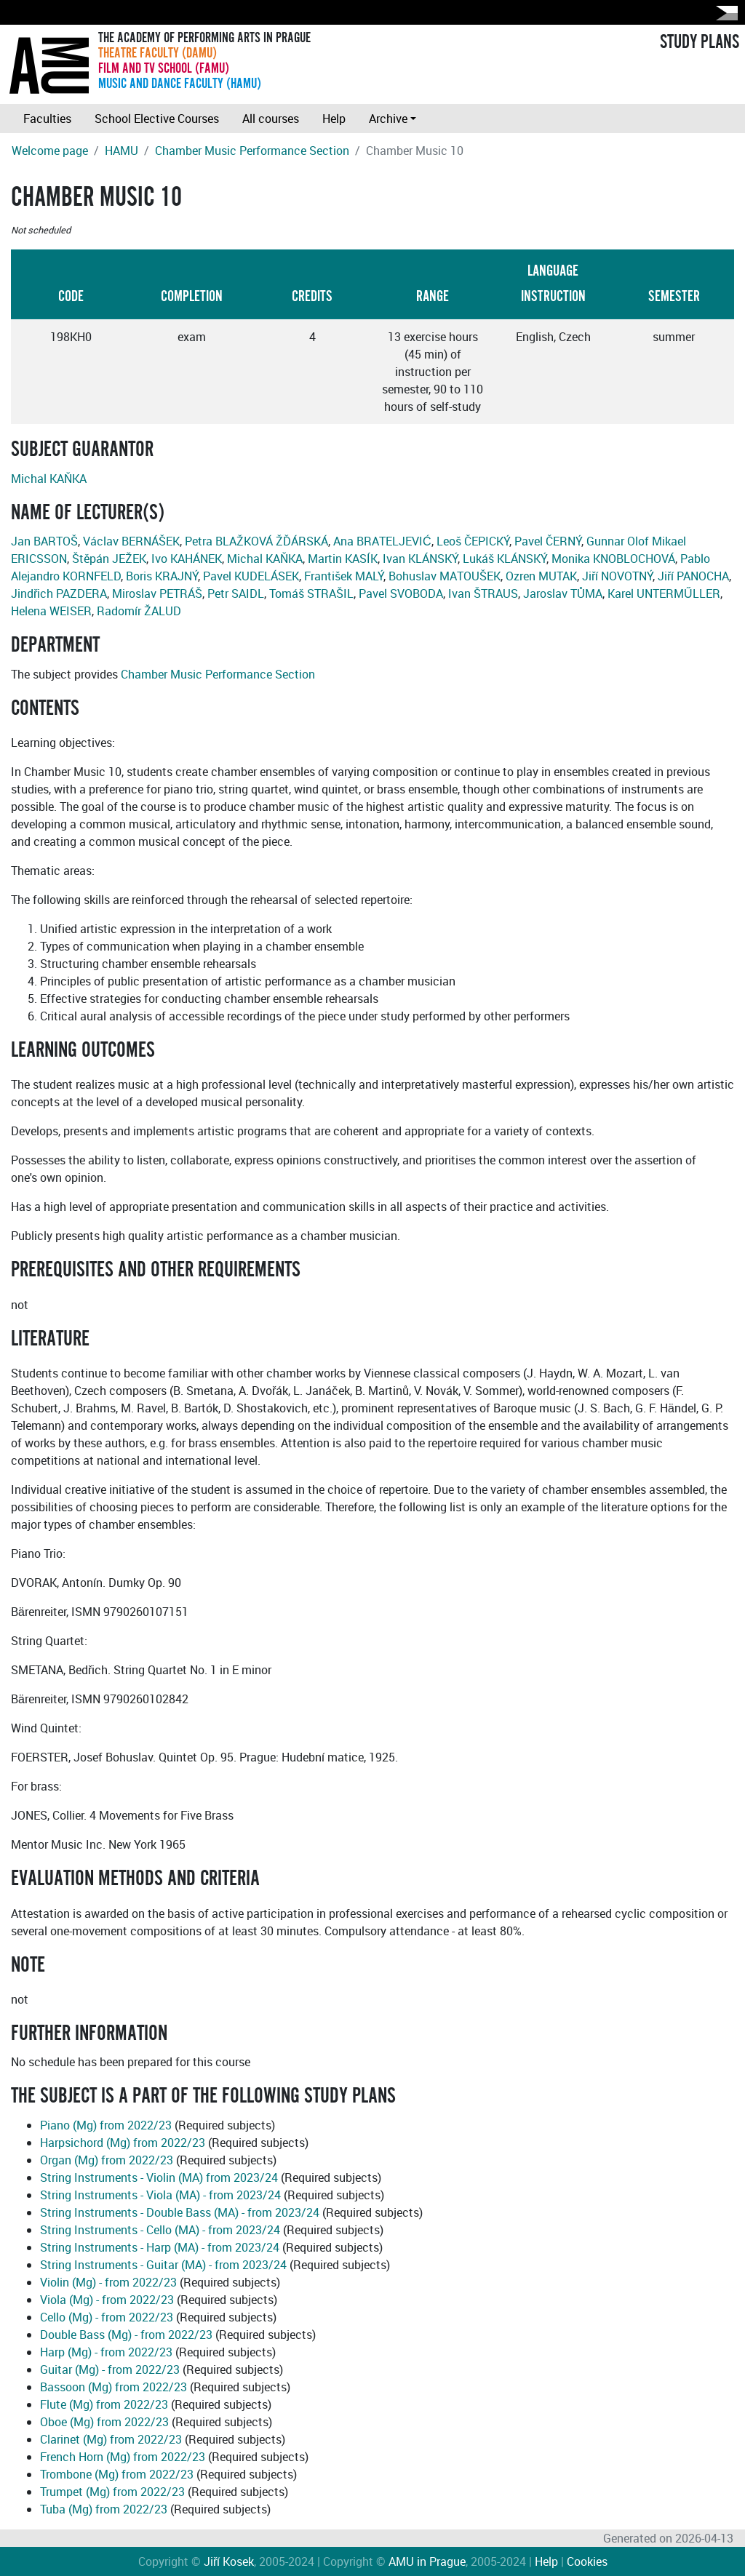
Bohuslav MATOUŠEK (445, 576)
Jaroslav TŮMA (562, 593)
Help (334, 119)
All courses (270, 119)
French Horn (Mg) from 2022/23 (122, 2457)
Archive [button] (388, 119)
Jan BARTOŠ (44, 541)
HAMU (121, 151)
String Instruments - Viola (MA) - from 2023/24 (160, 2195)
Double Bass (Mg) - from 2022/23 (126, 2335)
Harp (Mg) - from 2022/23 (106, 2352)
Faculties (47, 119)
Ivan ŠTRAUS (483, 593)
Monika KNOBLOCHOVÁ (613, 559)
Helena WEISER (51, 611)
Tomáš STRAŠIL (311, 593)
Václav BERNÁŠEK (131, 541)
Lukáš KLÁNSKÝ (504, 559)
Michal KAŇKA (49, 479)
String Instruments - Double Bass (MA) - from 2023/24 (179, 2212)
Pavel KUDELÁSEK (251, 576)
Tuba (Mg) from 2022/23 (103, 2509)
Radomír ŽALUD (139, 611)
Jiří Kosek (229, 2561)
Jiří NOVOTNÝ (617, 576)
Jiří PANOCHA (693, 576)
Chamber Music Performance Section (252, 151)
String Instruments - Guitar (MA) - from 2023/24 (163, 2265)
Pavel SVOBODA (401, 593)
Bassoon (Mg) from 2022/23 (113, 2387)
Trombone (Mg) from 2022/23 (117, 2474)
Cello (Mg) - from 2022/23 (106, 2317)
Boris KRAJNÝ (162, 576)
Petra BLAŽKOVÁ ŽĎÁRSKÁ (256, 541)
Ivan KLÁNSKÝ (420, 559)
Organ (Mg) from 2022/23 (106, 2160)
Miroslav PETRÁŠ (157, 593)
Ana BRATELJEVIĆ (382, 541)
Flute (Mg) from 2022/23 (104, 2404)
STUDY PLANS (699, 42)
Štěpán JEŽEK (109, 559)
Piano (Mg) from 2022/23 (106, 2125)
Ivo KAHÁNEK (186, 559)
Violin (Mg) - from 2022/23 (108, 2282)
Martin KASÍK (343, 559)
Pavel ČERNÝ (547, 541)
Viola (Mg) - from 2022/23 (107, 2300)
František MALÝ (343, 576)
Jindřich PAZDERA (59, 593)
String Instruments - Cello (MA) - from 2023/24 (160, 2230)
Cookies (587, 2561)
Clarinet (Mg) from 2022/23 (111, 2439)
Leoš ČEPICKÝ (473, 541)
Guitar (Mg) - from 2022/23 (110, 2369)
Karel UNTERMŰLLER (663, 593)
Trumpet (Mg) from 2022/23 (112, 2492)
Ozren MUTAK (541, 576)
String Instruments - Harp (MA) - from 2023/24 (159, 2247)
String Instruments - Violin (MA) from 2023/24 (159, 2177)
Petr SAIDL (235, 593)
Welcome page (50, 151)
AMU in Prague (427, 2561)
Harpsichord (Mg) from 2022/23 (122, 2143)
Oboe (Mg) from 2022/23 (104, 2422)
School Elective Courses (157, 119)
